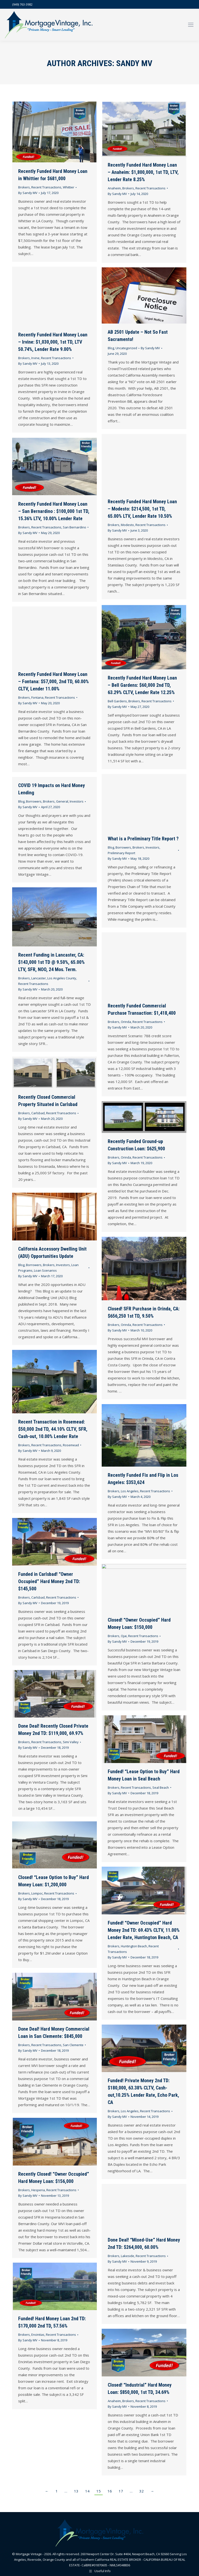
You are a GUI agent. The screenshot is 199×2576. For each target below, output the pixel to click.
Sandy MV (134, 63)
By (27, 193)
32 (141, 2491)
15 (98, 2491)
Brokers (24, 187)
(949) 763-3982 (22, 4)
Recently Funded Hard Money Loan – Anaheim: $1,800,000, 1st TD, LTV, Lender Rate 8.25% (143, 172)
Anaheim (114, 188)
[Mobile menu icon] (190, 24)
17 (121, 2491)
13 (76, 2491)
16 (110, 2491)
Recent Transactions (46, 187)
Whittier (68, 187)
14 (87, 2491)
